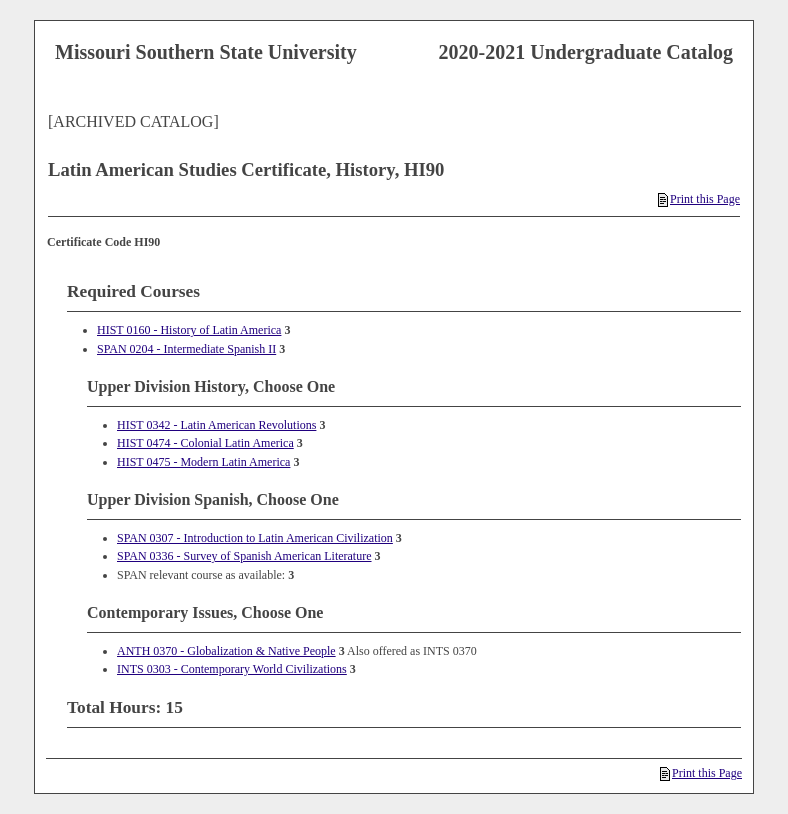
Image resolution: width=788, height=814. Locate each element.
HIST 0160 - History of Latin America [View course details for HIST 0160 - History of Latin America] (189, 330)
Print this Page (699, 199)
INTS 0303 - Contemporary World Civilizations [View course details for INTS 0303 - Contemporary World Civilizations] (232, 669)
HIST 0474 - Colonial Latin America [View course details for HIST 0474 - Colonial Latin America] (205, 443)
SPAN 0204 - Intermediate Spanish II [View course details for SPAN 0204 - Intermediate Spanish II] (186, 349)
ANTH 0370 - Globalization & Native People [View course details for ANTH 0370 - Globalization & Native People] (226, 651)
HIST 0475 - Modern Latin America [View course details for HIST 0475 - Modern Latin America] (203, 462)
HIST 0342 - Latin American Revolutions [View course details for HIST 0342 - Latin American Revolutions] (216, 425)
